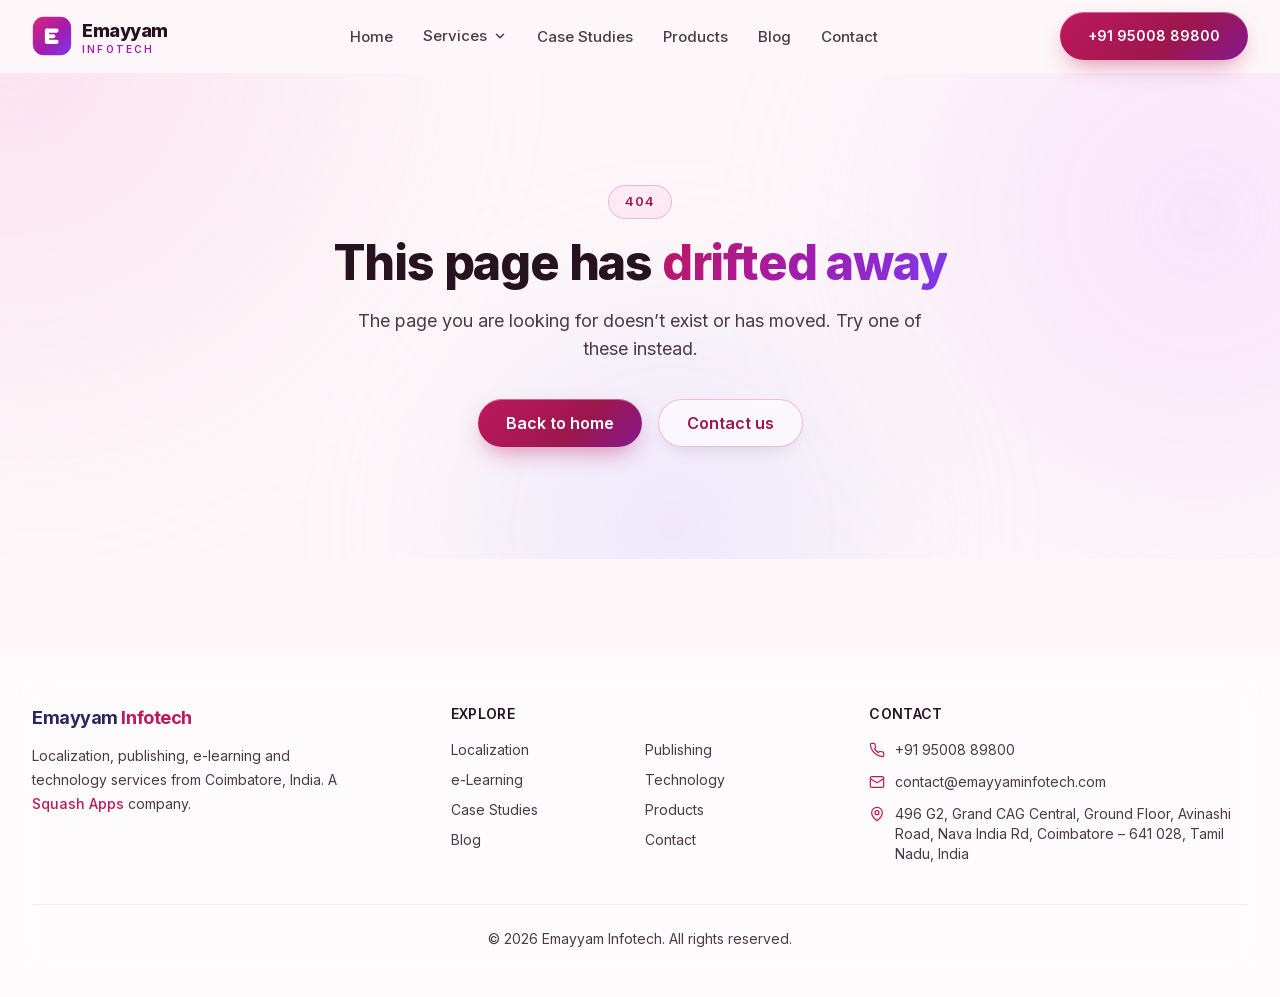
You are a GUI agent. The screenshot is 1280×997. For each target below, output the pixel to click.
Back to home (560, 423)
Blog (774, 36)
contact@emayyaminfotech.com (1000, 781)
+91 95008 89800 (1154, 35)
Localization (490, 749)
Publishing (678, 749)
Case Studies (585, 36)
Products (695, 36)
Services (465, 35)
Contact (849, 36)
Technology (685, 779)
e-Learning (487, 779)
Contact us (730, 423)
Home (371, 36)
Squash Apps (78, 803)
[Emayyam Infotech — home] (100, 36)
